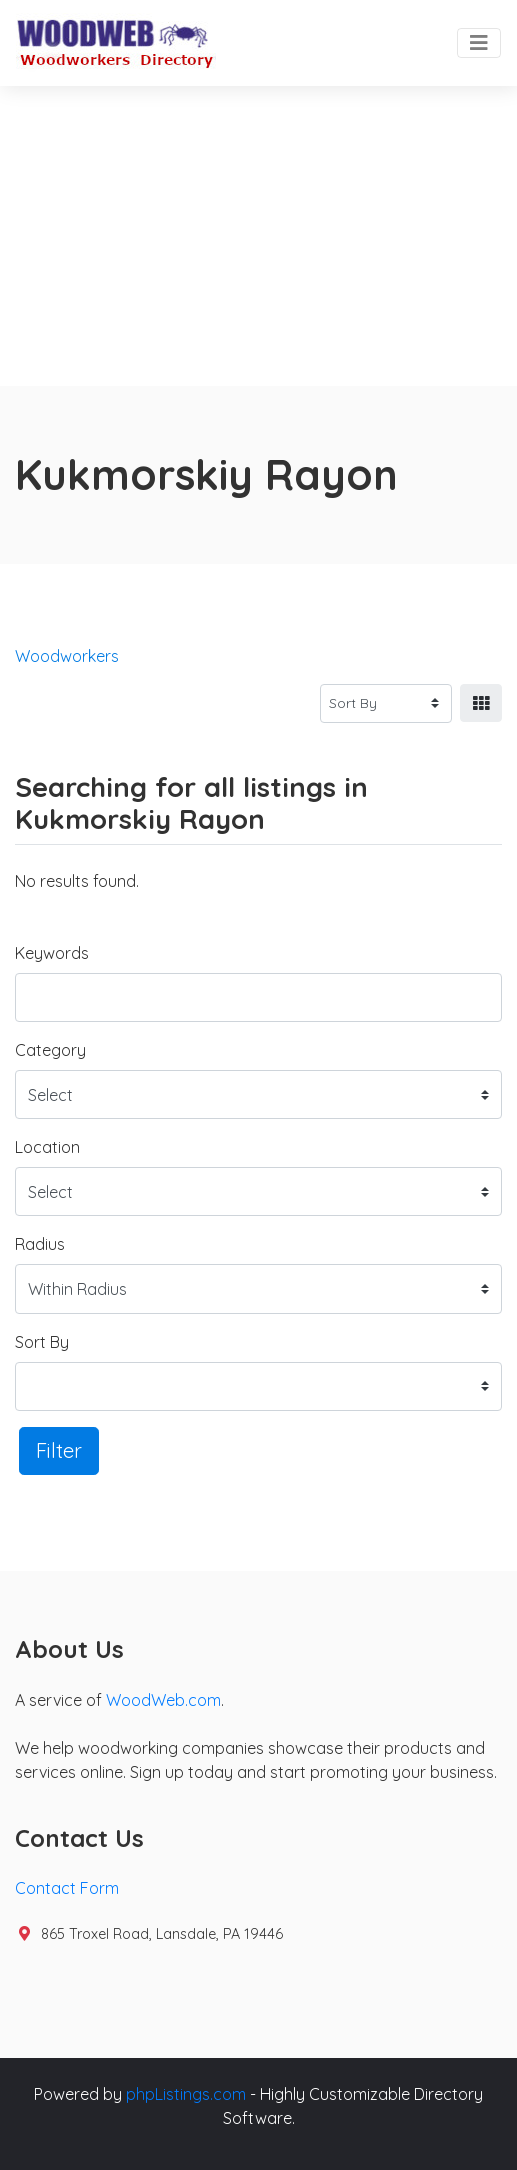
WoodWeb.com (163, 1700)
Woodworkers (67, 656)
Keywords (52, 953)
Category (50, 1050)
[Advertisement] (258, 236)
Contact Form (67, 1888)
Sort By (42, 1342)
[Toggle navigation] (479, 43)
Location (47, 1147)
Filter (59, 1450)
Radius (40, 1244)
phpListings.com (186, 2094)
